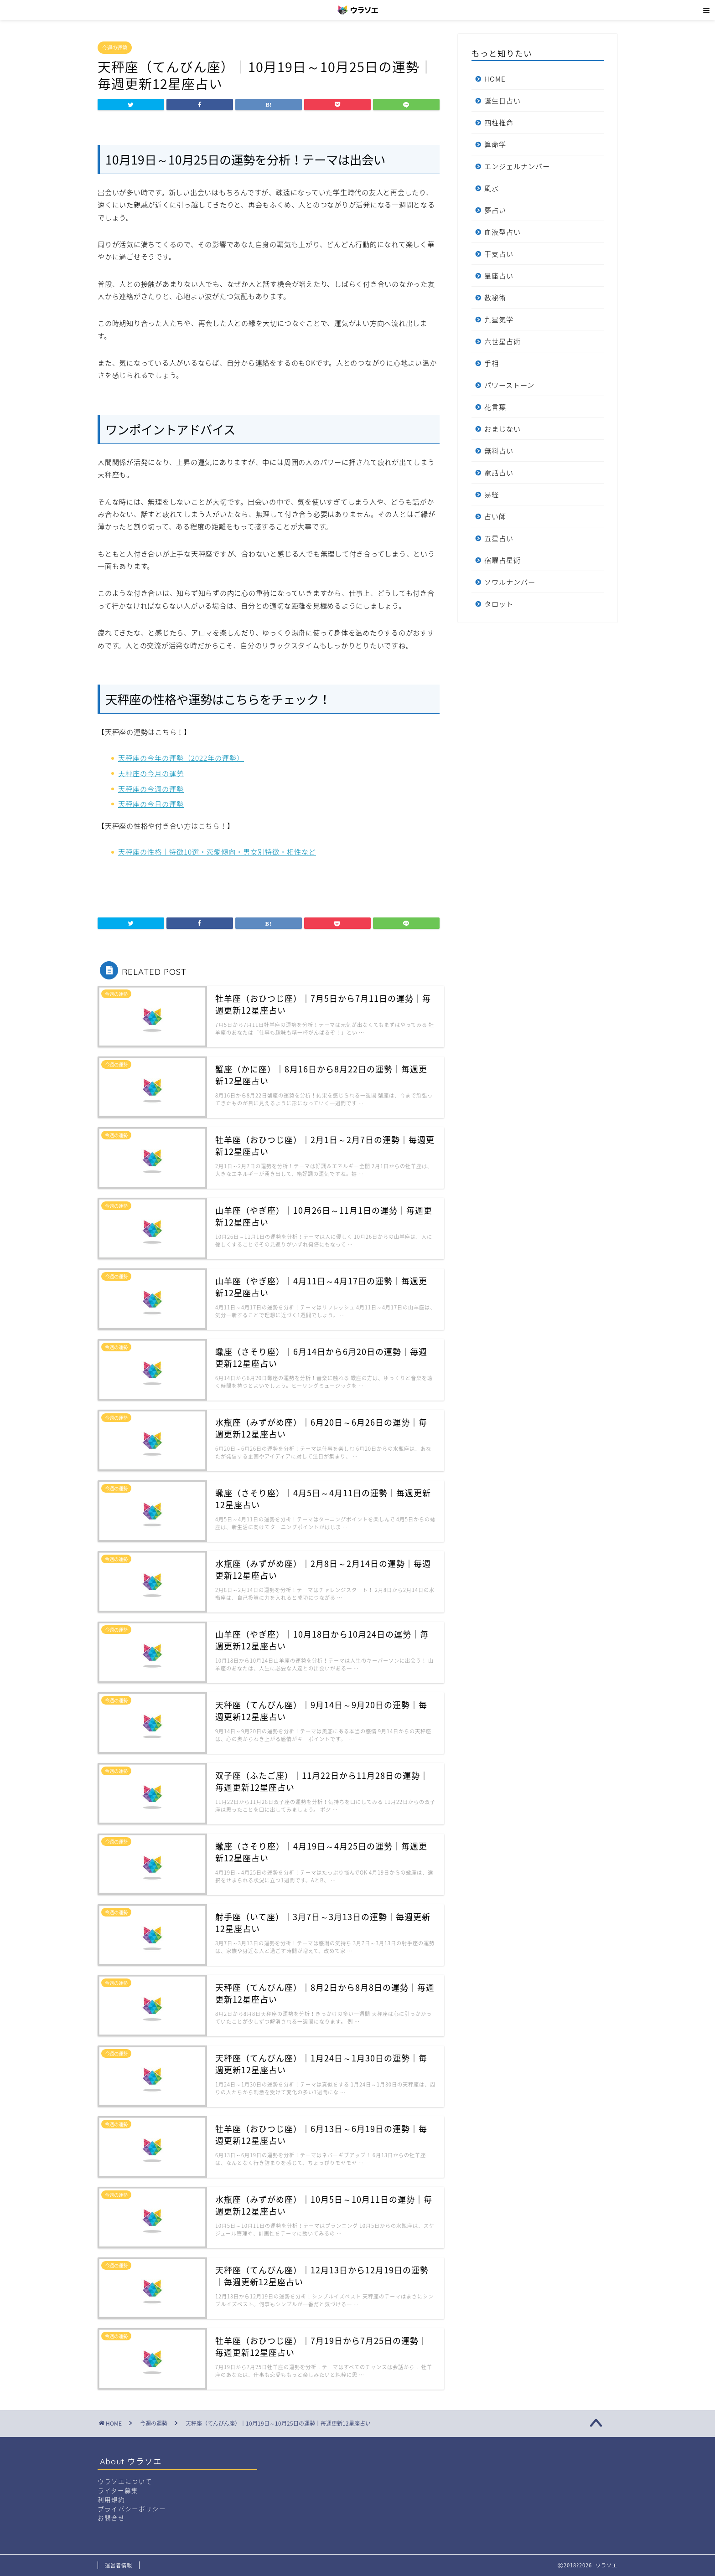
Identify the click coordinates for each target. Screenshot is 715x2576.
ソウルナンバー (509, 582)
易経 (491, 494)
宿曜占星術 (502, 560)
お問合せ (111, 2517)
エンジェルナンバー (517, 166)
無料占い (498, 450)
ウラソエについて (125, 2481)
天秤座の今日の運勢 (151, 804)
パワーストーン (509, 385)
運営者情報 (118, 2565)
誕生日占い (502, 100)
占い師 (495, 516)
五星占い (498, 538)
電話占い (498, 472)
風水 (491, 188)
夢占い (495, 210)
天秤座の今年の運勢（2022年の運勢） (181, 757)
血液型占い (502, 232)
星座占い (498, 275)
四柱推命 (498, 122)
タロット (498, 603)
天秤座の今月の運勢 (151, 773)
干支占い (498, 253)
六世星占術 (502, 341)
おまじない (502, 428)
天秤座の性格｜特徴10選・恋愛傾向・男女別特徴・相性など (217, 851)
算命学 (495, 144)
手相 (491, 363)
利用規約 (111, 2499)
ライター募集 (118, 2490)
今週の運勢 (114, 48)
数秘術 (495, 297)
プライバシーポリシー (132, 2508)
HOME (495, 78)
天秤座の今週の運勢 (151, 788)
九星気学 (498, 319)
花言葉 (495, 407)
